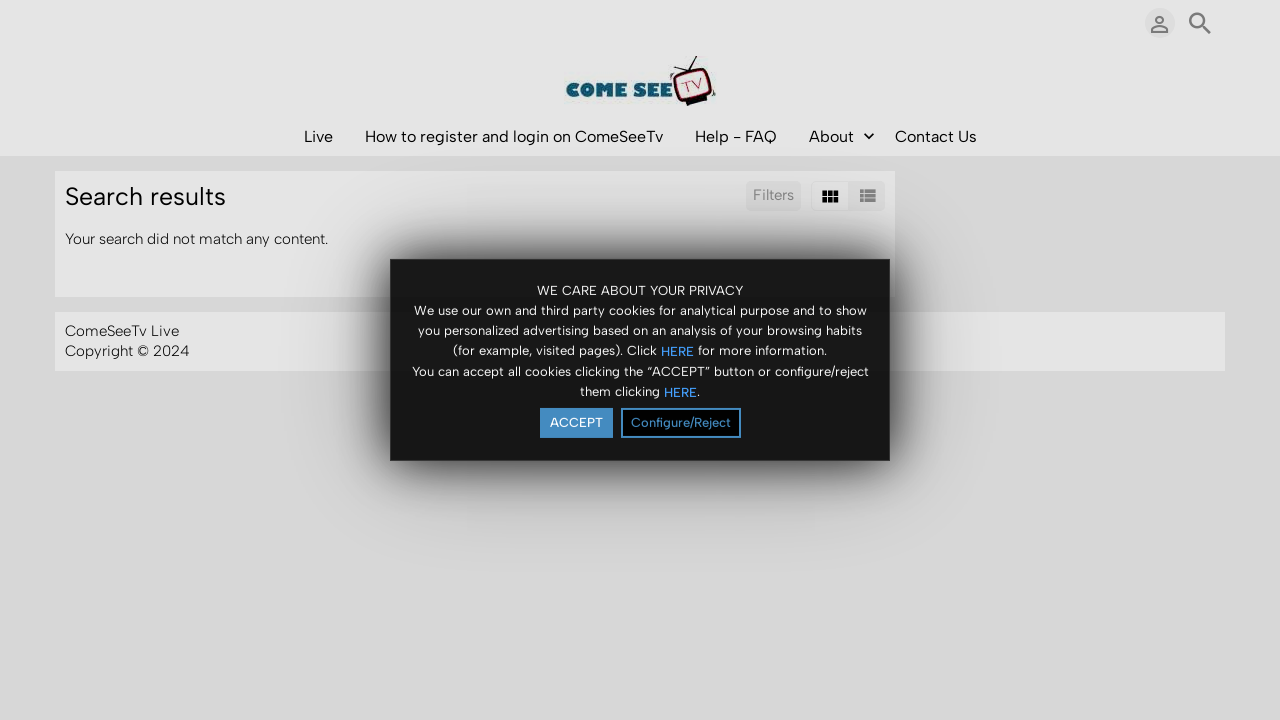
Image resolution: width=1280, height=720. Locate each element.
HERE (677, 351)
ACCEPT (576, 423)
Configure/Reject (681, 423)
